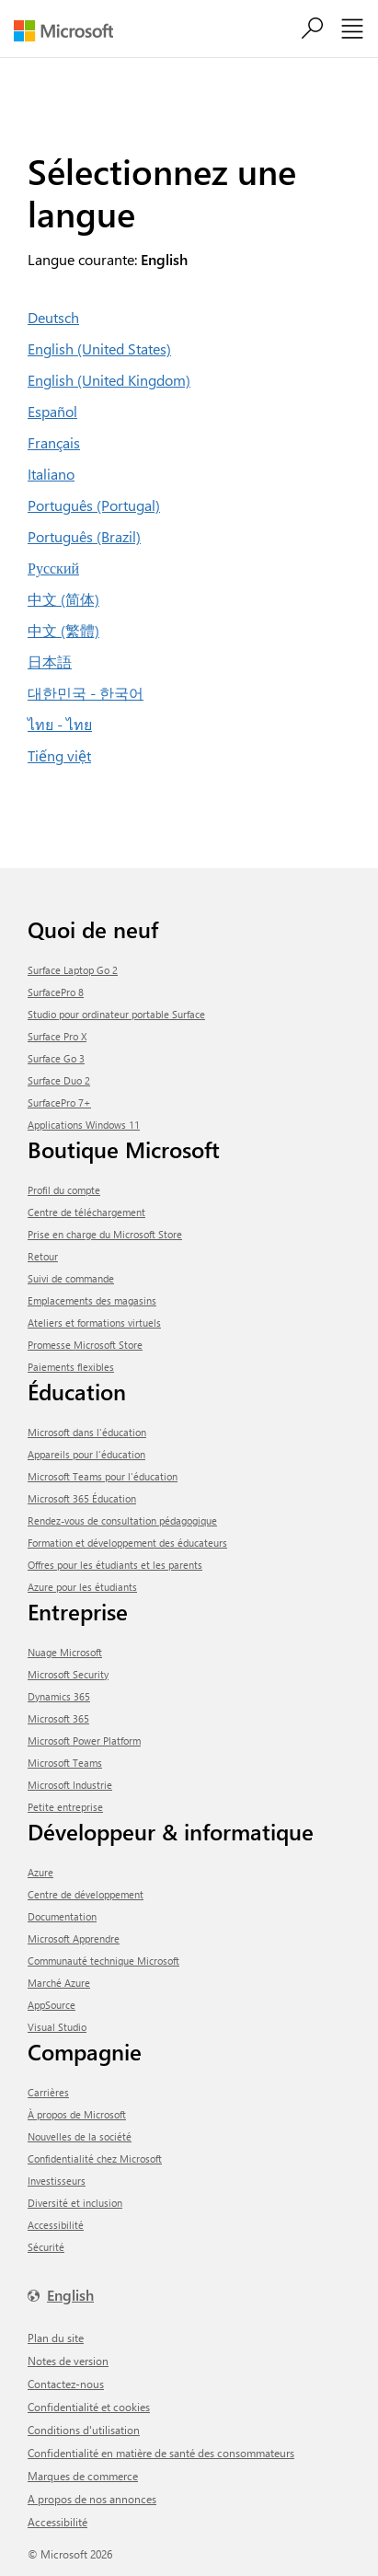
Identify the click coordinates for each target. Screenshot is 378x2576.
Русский (53, 567)
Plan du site (56, 2337)
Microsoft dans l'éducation (87, 1432)
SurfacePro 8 (56, 992)
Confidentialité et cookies (89, 2406)
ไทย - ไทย (60, 724)
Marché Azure (59, 1983)
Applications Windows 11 (84, 1124)
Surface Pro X (57, 1036)
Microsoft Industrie (70, 1785)
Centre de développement (85, 1894)
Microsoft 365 (58, 1718)
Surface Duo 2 (59, 1080)
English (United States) (99, 348)
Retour (43, 1256)
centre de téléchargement (86, 1212)
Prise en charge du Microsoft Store (105, 1234)
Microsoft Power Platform (84, 1740)
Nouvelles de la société (80, 2136)
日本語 (50, 661)
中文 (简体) (63, 599)
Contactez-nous (66, 2383)
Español (52, 411)
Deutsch (53, 317)
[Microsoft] (70, 31)
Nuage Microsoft (65, 1652)
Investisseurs (57, 2180)
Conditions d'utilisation (84, 2429)
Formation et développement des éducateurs (127, 1542)
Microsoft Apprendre (74, 1938)
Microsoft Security (68, 1674)
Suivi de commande (71, 1278)
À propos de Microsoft (77, 2114)
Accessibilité (56, 2225)
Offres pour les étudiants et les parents (115, 1565)
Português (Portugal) (94, 505)
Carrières (48, 2092)
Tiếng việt (59, 755)
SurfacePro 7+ (59, 1102)
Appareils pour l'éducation (86, 1454)
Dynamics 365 (59, 1696)
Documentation (62, 1916)
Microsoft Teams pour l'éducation (103, 1476)
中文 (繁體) (63, 630)
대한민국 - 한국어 (85, 692)
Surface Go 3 (56, 1058)
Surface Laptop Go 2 (73, 970)
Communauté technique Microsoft (103, 1960)
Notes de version (68, 2360)
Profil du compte (64, 1190)
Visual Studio (57, 2027)
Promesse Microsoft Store (85, 1345)
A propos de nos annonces (92, 2498)
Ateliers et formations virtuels (94, 1322)
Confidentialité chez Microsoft (95, 2158)
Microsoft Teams (65, 1763)
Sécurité (46, 2247)
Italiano (51, 473)
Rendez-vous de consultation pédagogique (122, 1520)
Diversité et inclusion (75, 2203)
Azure (40, 1872)
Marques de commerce (83, 2475)
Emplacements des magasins (92, 1300)
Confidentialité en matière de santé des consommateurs (161, 2452)
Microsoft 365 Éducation (82, 1498)
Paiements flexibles (71, 1367)
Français (54, 442)
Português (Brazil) (84, 536)
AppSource (51, 2005)
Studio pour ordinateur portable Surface (116, 1014)
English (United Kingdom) (109, 379)
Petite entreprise (65, 1807)
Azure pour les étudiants (82, 1587)
